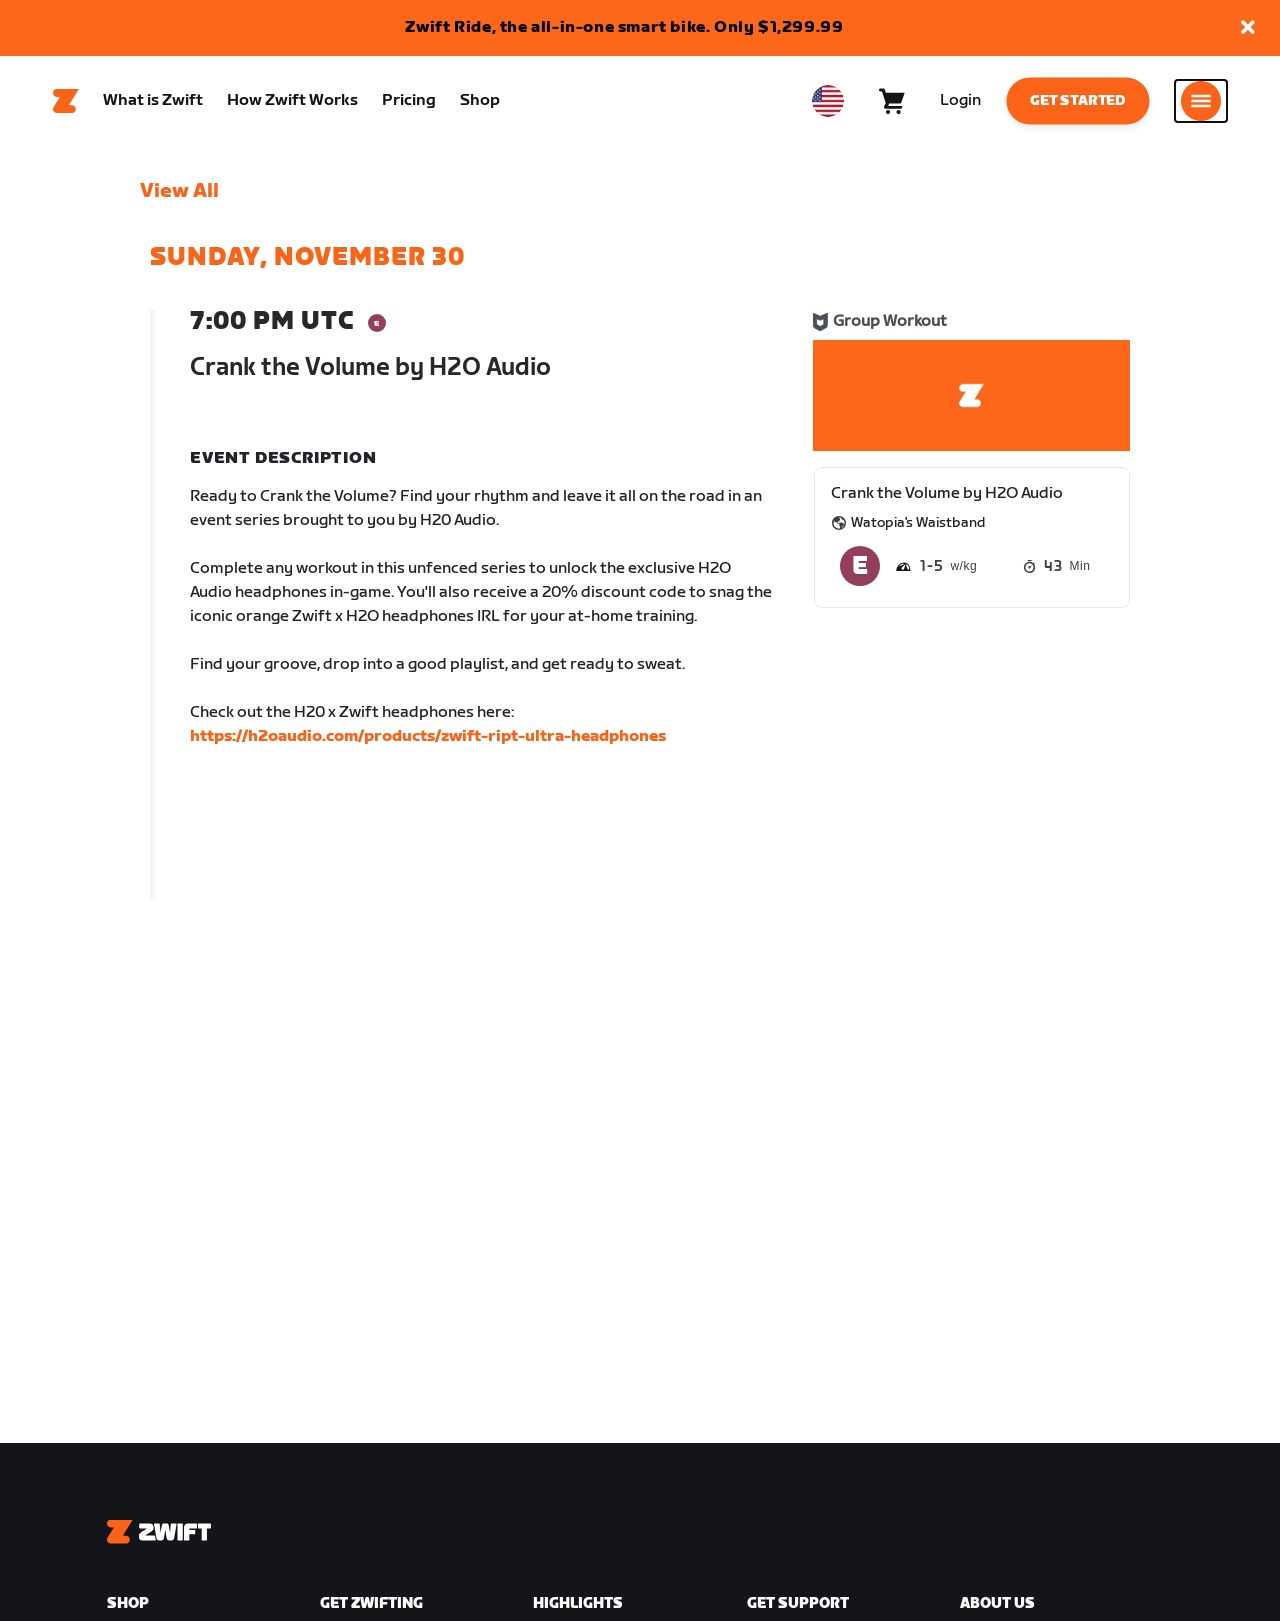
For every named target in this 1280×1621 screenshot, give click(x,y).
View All (179, 191)
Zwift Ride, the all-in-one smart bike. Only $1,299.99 (624, 27)
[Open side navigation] (1201, 101)
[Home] (66, 101)
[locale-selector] (828, 101)
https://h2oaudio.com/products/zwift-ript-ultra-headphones (428, 736)
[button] (1248, 28)
